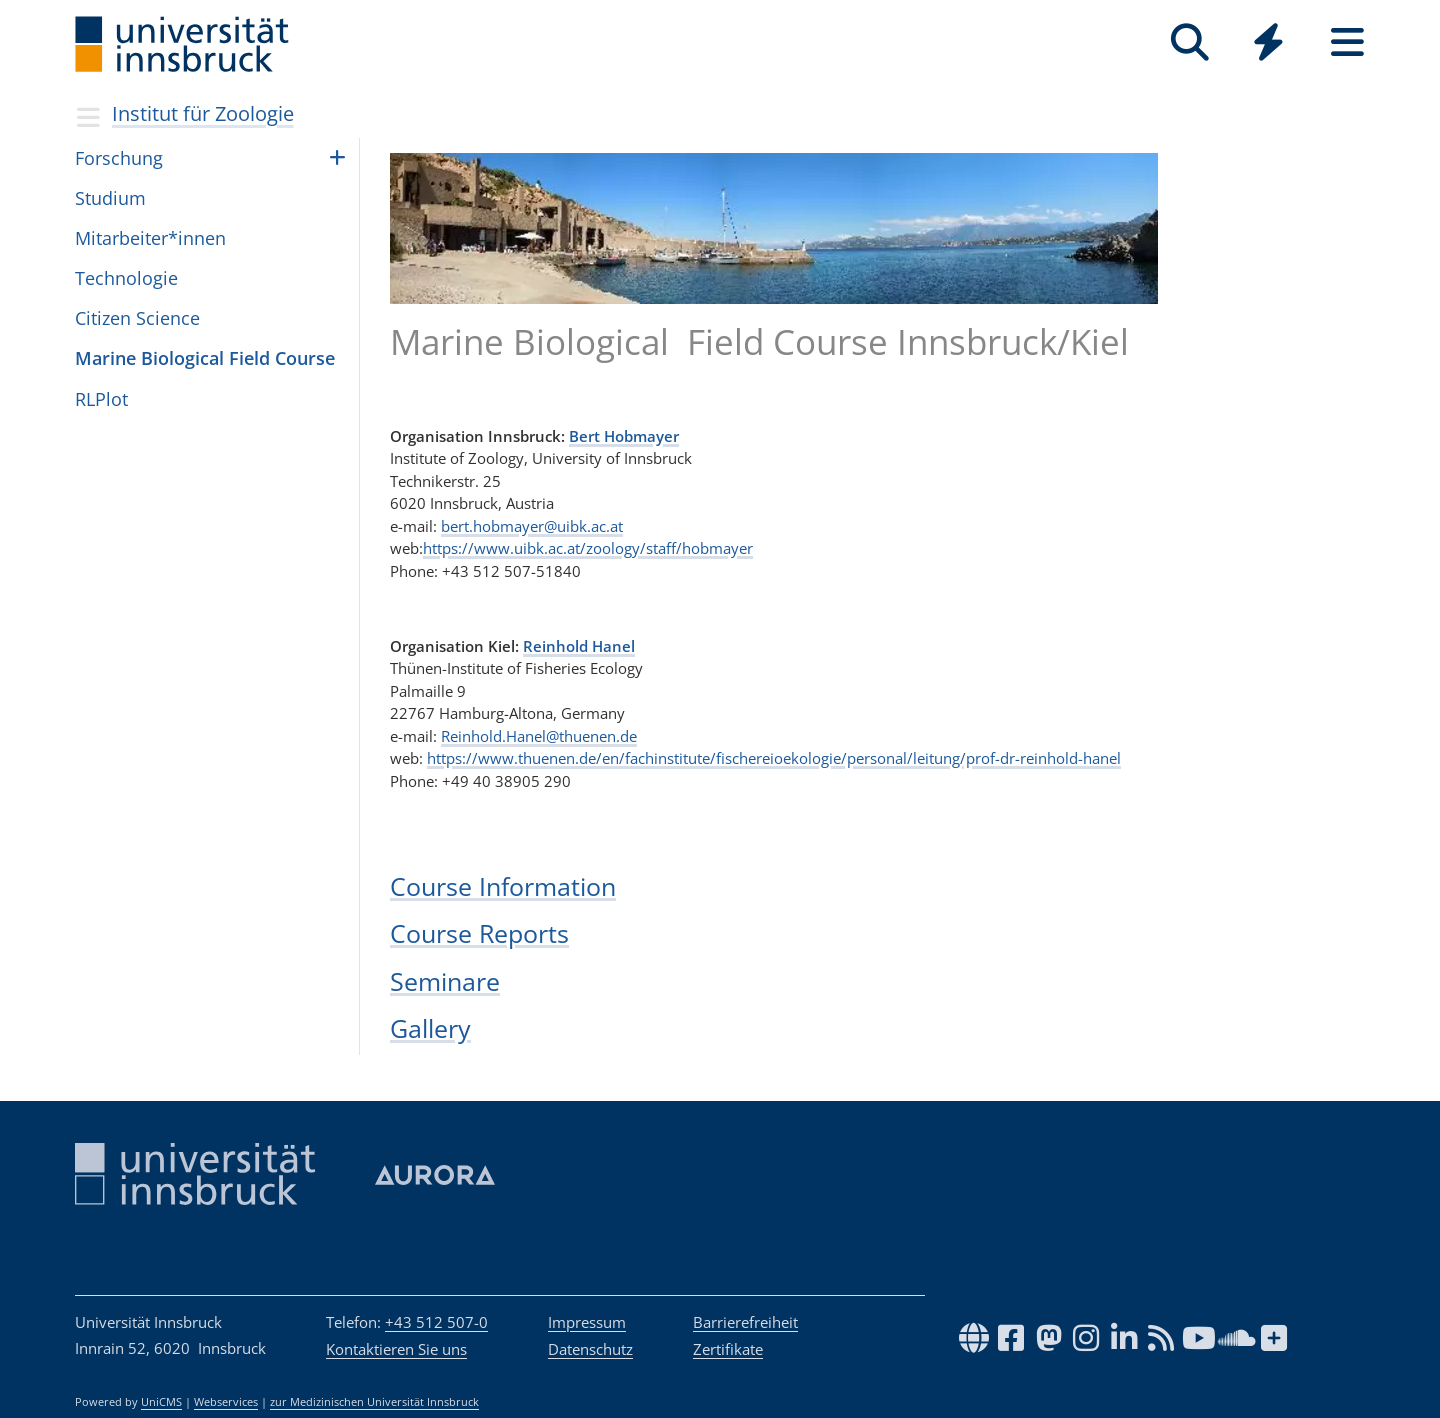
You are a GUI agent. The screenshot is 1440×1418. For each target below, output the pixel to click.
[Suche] (1189, 42)
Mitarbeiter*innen (150, 238)
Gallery (430, 1028)
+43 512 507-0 (436, 1322)
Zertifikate (728, 1349)
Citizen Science (137, 318)
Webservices (226, 1402)
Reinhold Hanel (579, 646)
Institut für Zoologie (203, 113)
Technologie (126, 278)
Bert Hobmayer (624, 436)
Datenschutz (590, 1349)
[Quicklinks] (1268, 42)
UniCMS (161, 1402)
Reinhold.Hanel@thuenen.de (539, 736)
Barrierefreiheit (745, 1322)
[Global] (1268, 44)
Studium (110, 198)
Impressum (587, 1322)
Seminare (445, 981)
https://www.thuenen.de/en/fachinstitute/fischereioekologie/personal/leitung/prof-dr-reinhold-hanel (774, 758)
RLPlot (101, 399)
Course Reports (479, 933)
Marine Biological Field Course (205, 358)
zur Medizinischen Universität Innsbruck (374, 1402)
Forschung (119, 158)
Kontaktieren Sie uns (396, 1349)
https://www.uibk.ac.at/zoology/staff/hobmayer (588, 548)
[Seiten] (1347, 42)
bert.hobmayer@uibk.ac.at (532, 526)
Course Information (503, 886)
